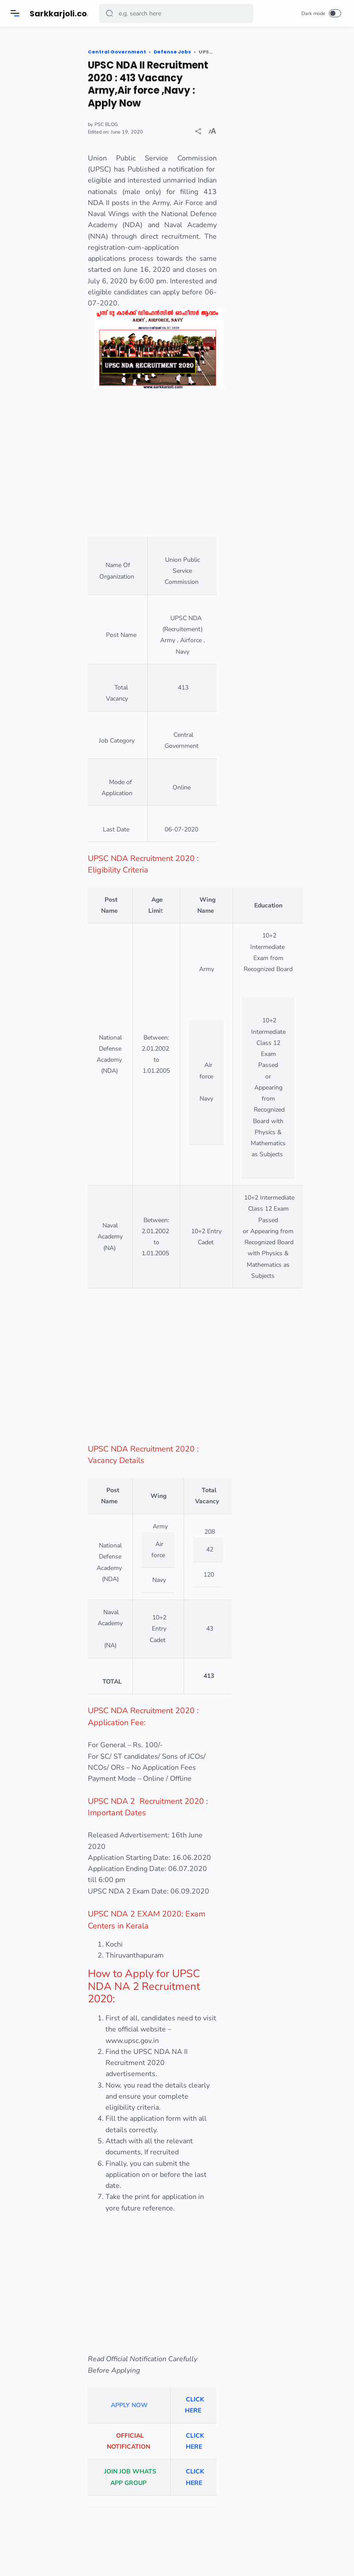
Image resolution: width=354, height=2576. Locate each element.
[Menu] (15, 13)
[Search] (176, 13)
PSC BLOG (117, 124)
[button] (110, 13)
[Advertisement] (158, 470)
